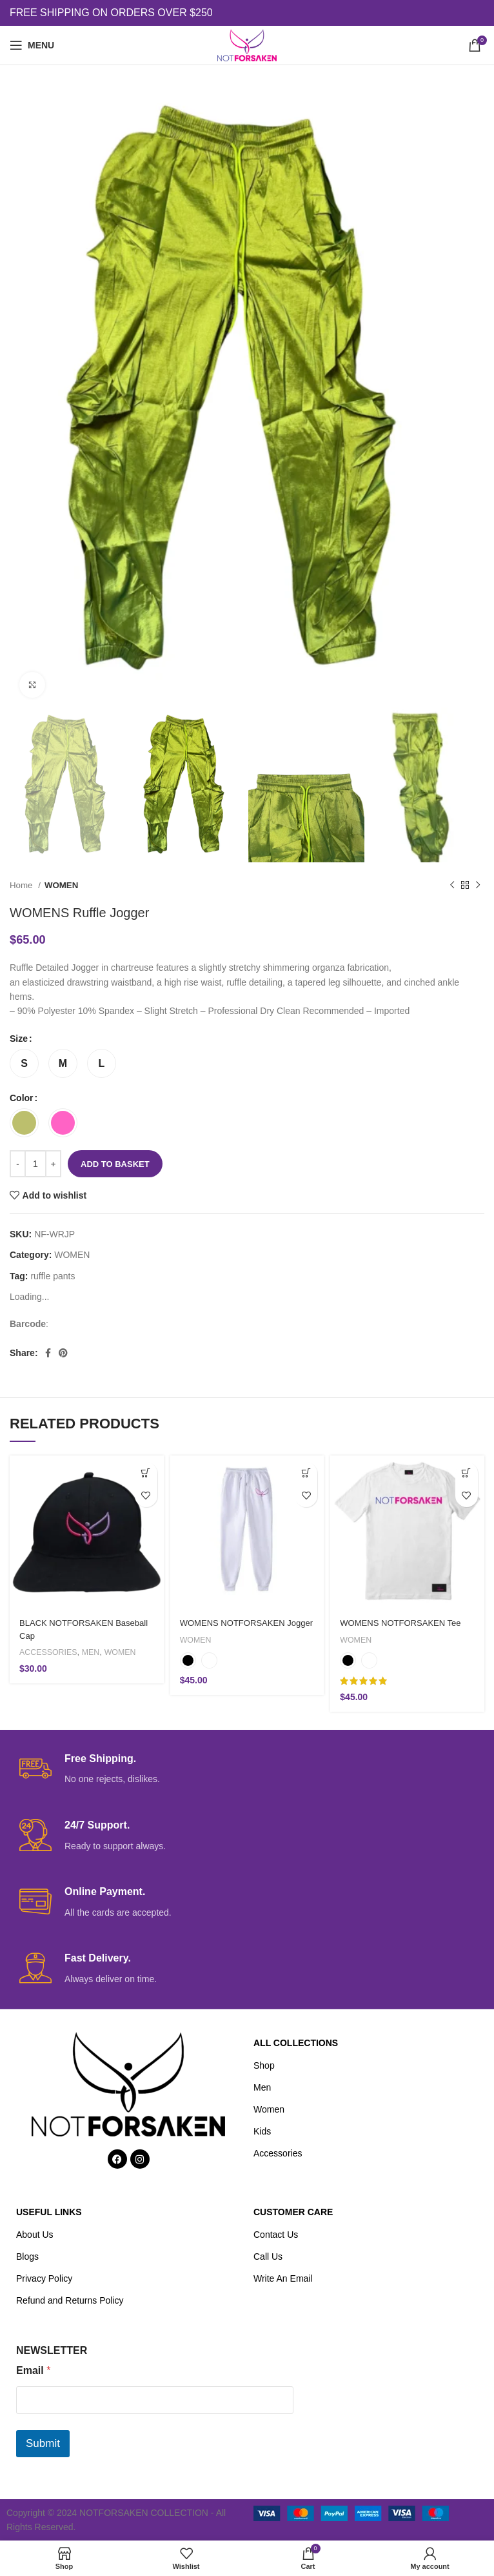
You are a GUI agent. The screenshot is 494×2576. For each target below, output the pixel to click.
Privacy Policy (44, 2278)
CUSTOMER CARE (293, 2212)
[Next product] (477, 885)
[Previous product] (452, 885)
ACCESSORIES (50, 1652)
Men (262, 2087)
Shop (264, 2065)
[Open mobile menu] (32, 45)
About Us (35, 2234)
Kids (262, 2131)
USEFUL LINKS (49, 2212)
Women (268, 2109)
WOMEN (61, 885)
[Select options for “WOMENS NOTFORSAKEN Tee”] (466, 1473)
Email (33, 2370)
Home (22, 885)
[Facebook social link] (48, 1352)
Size (19, 1038)
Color (22, 1098)
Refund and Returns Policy (70, 2300)
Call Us (267, 2256)
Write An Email (283, 2278)
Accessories (277, 2153)
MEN (95, 1652)
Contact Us (275, 2234)
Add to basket (115, 1164)
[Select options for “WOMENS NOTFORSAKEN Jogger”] (306, 1473)
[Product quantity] (35, 1163)
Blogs (27, 2256)
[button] (146, 1473)
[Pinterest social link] (63, 1352)
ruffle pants (52, 1276)
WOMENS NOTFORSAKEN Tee (404, 1623)
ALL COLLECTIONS (295, 2043)
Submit (43, 2443)
